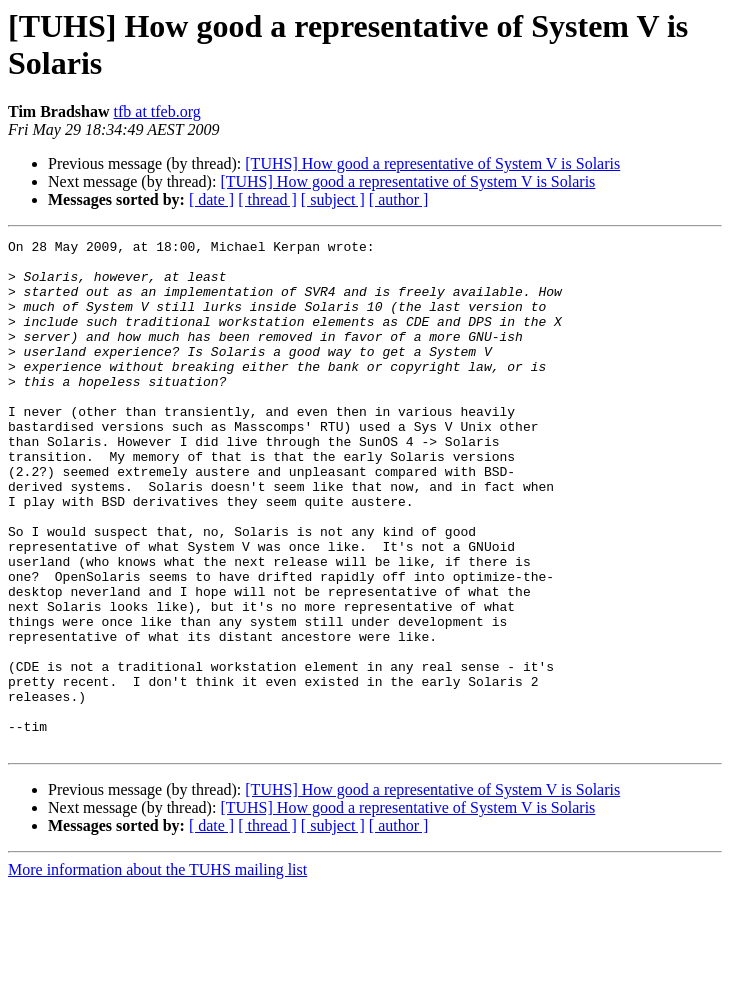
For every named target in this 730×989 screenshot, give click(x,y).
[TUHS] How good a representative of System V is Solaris (432, 163)
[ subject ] (333, 199)
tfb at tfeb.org (157, 111)
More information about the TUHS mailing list (157, 971)
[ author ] (399, 199)
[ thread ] (267, 199)
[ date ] (211, 199)
